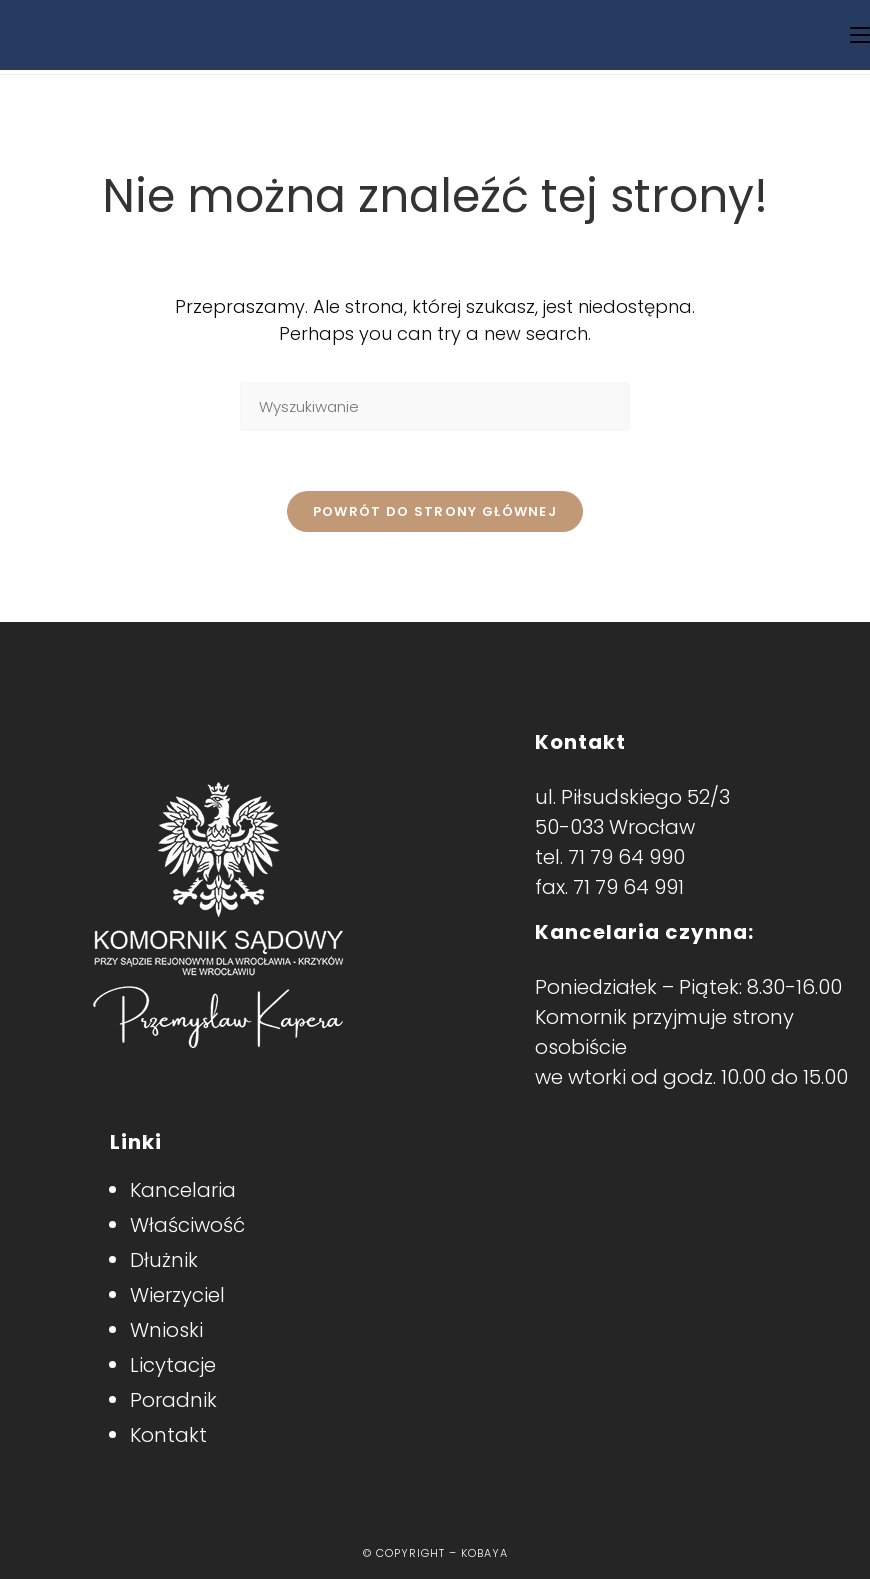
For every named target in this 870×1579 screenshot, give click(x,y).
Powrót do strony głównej (435, 511)
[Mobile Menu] (860, 35)
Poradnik (173, 1400)
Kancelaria (183, 1190)
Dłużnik (164, 1260)
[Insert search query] (435, 406)
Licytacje (173, 1365)
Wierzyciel (177, 1295)
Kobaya (484, 1553)
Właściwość (187, 1225)
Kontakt (168, 1435)
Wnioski (166, 1330)
